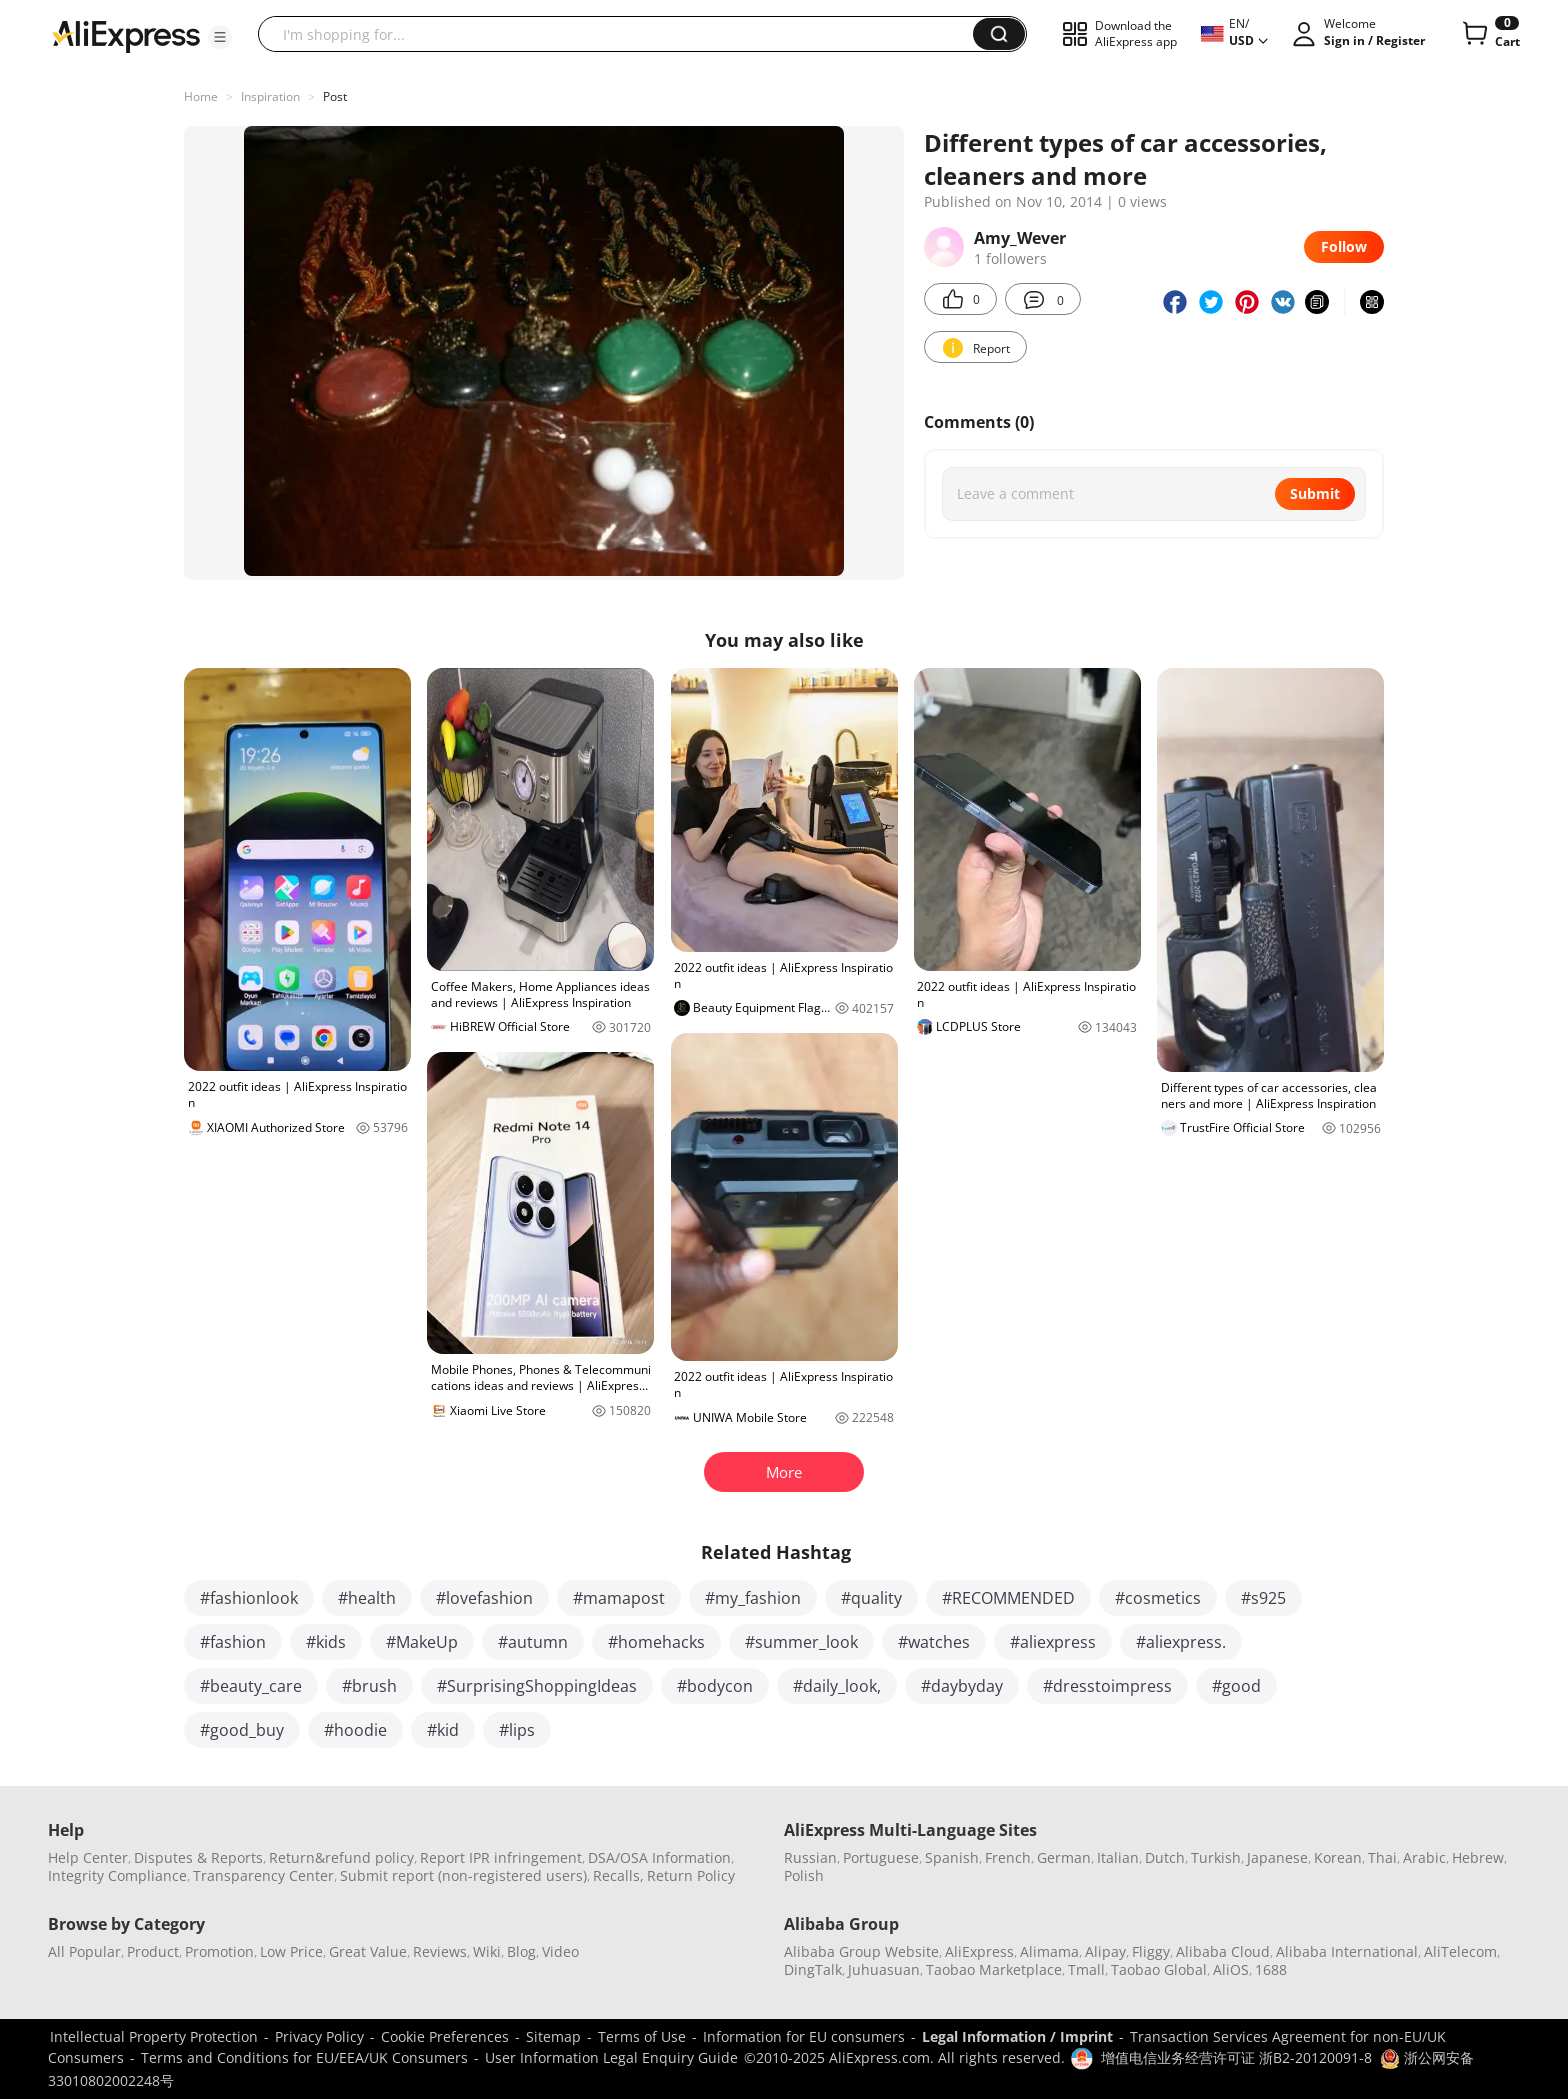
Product (153, 1951)
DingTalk (813, 1969)
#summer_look (801, 1642)
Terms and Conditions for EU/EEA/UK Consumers (304, 2057)
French (1008, 1857)
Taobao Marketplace (994, 1969)
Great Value (368, 1951)
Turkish (1216, 1857)
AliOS (1231, 1969)
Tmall (1086, 1969)
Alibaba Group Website (861, 1951)
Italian (1118, 1857)
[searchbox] (623, 34)
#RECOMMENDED (1008, 1598)
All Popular (84, 1951)
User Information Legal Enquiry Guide (611, 2057)
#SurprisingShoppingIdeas (537, 1686)
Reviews (440, 1951)
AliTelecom (1460, 1951)
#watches (934, 1642)
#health (367, 1598)
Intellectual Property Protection (154, 2036)
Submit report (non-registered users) (463, 1875)
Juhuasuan (884, 1969)
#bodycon (715, 1686)
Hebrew (1478, 1857)
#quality (871, 1598)
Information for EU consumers (804, 2036)
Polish (804, 1875)
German (1064, 1857)
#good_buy (242, 1730)
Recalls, (618, 1875)
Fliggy (1151, 1951)
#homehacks (656, 1642)
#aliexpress (1053, 1642)
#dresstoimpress (1107, 1686)
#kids (326, 1642)
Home (201, 96)
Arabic (1424, 1857)
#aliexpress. (1181, 1642)
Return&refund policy (341, 1857)
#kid (443, 1730)
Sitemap (553, 2036)
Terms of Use (642, 2036)
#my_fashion (753, 1598)
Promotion (219, 1951)
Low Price (291, 1951)
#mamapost (619, 1598)
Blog (521, 1951)
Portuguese (881, 1857)
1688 (1271, 1969)
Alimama (1049, 1951)
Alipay (1105, 1951)
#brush (369, 1686)
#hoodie (355, 1730)
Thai (1382, 1857)
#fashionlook (249, 1598)
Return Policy (691, 1875)
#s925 (1263, 1598)
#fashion (233, 1642)
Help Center (88, 1857)
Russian (810, 1857)
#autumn (533, 1642)
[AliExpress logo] (126, 35)
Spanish (952, 1857)
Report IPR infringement (501, 1857)
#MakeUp (422, 1642)
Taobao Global (1159, 1969)
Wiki (487, 1951)
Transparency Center (263, 1875)
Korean (1338, 1857)
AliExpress (979, 1951)
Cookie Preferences (445, 2036)
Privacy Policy (319, 2036)
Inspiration (270, 96)
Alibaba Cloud (1223, 1951)
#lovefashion (484, 1598)
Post (335, 96)
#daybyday (962, 1686)
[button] (220, 37)
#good (1236, 1686)
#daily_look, (837, 1686)
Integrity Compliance (117, 1875)
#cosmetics (1158, 1598)
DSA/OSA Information (659, 1857)
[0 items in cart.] (1489, 34)
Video (560, 1951)
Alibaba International (1347, 1951)
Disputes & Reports (198, 1857)
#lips (517, 1730)
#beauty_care (251, 1686)
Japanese (1277, 1857)
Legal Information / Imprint (1017, 2036)
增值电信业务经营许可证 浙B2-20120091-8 (1236, 2057)
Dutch (1165, 1857)
